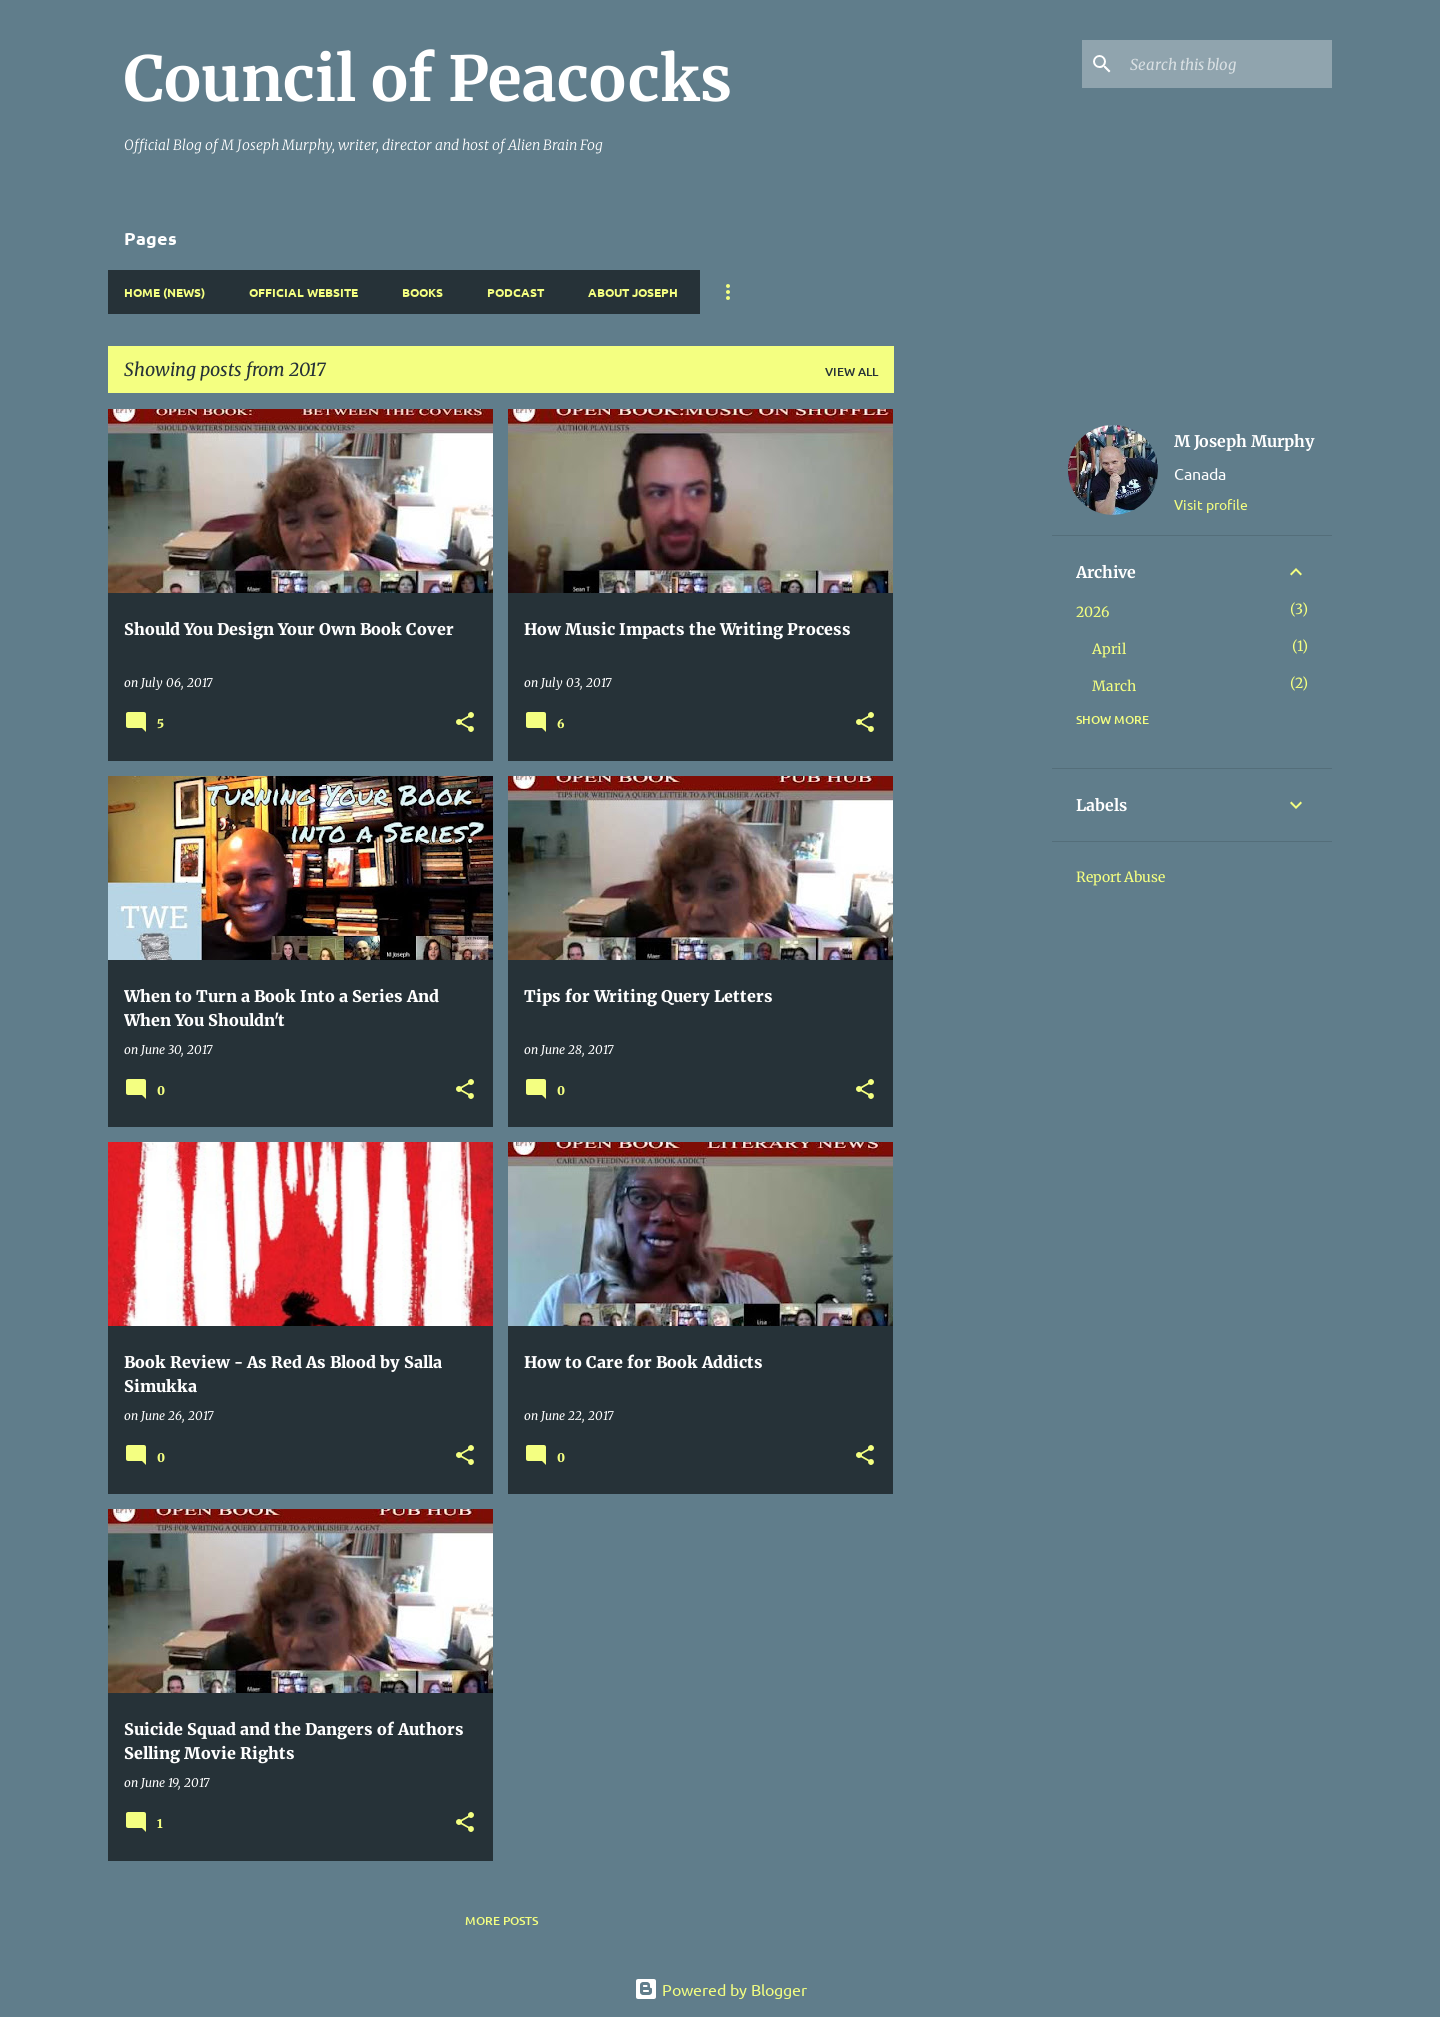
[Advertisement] (973, 709)
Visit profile (1211, 504)
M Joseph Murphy (1244, 441)
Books (422, 292)
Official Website (303, 292)
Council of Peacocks (428, 79)
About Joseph (633, 292)
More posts (501, 1920)
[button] (465, 723)
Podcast (515, 292)
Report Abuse (1120, 877)
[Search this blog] (1227, 64)
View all (851, 371)
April (1109, 649)
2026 (1092, 612)
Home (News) (164, 292)
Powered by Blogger (720, 1989)
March (1114, 686)
